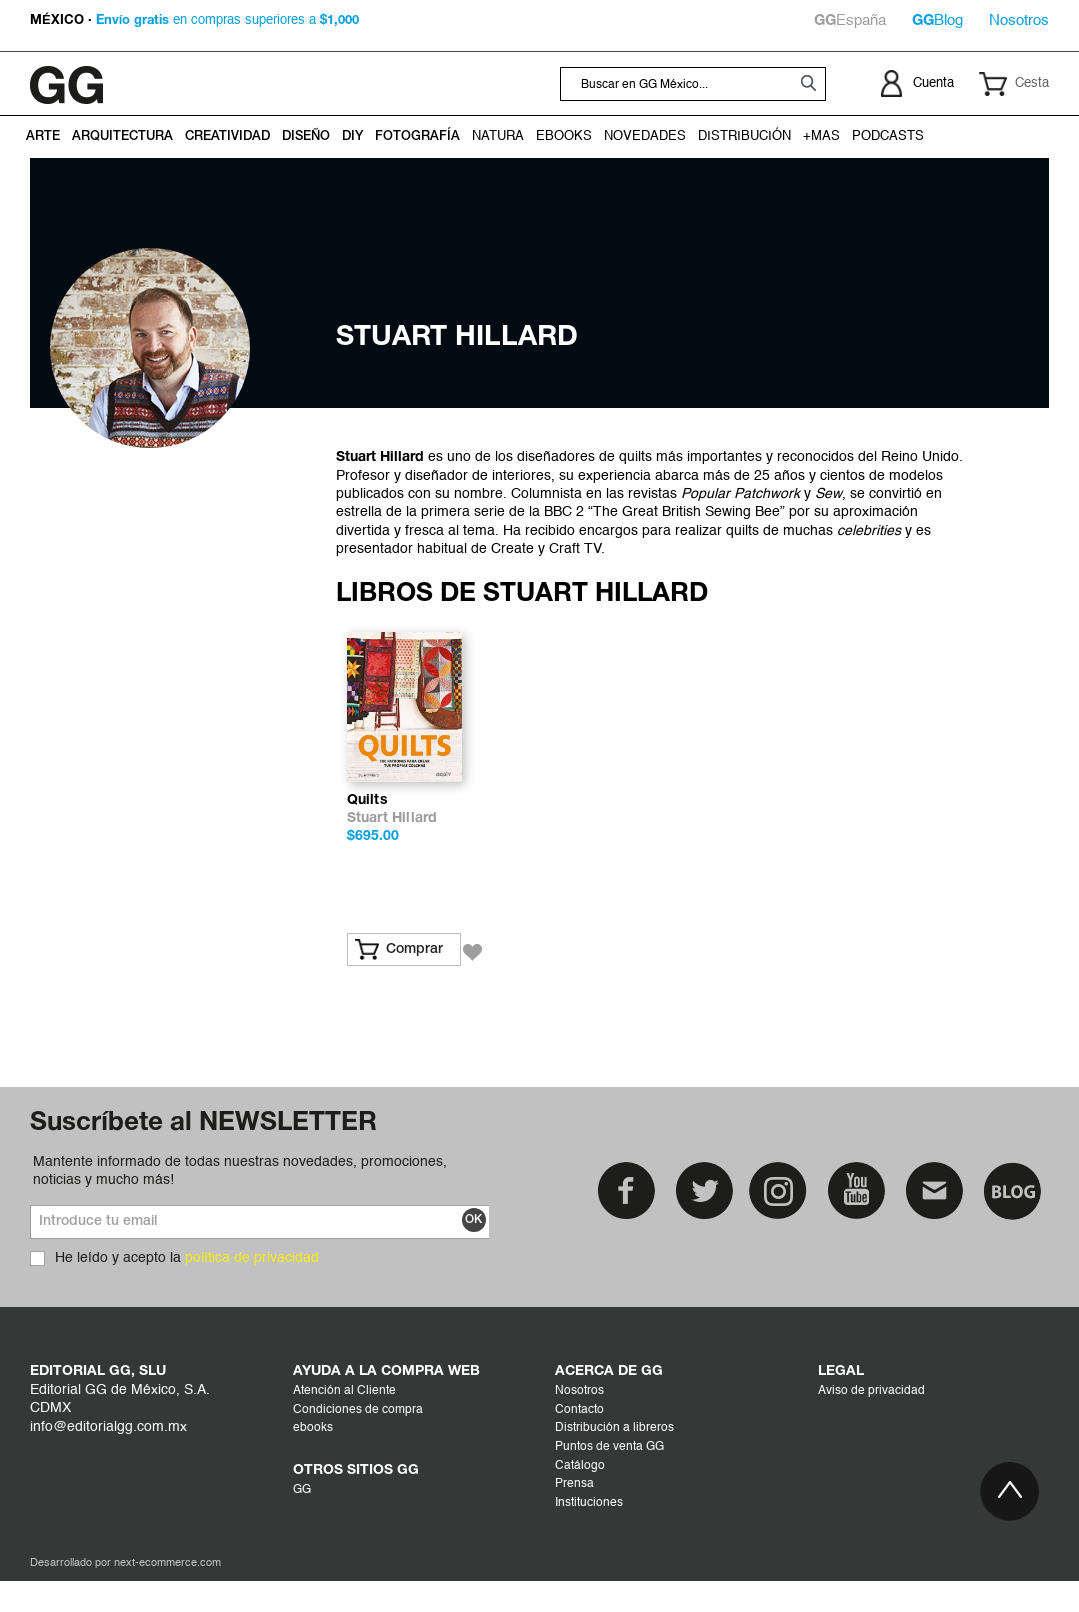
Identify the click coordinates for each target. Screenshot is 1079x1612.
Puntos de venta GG (609, 1478)
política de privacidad (252, 1289)
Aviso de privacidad (871, 1422)
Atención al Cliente (344, 1422)
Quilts (367, 831)
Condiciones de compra (358, 1441)
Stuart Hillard (392, 849)
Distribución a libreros (614, 1459)
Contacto (579, 1441)
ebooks (313, 1459)
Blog (937, 20)
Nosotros (1019, 20)
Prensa (574, 1515)
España (850, 20)
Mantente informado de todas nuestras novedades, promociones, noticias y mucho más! (240, 1201)
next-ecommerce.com (167, 1594)
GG (302, 1521)
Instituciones (589, 1534)
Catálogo (580, 1496)
